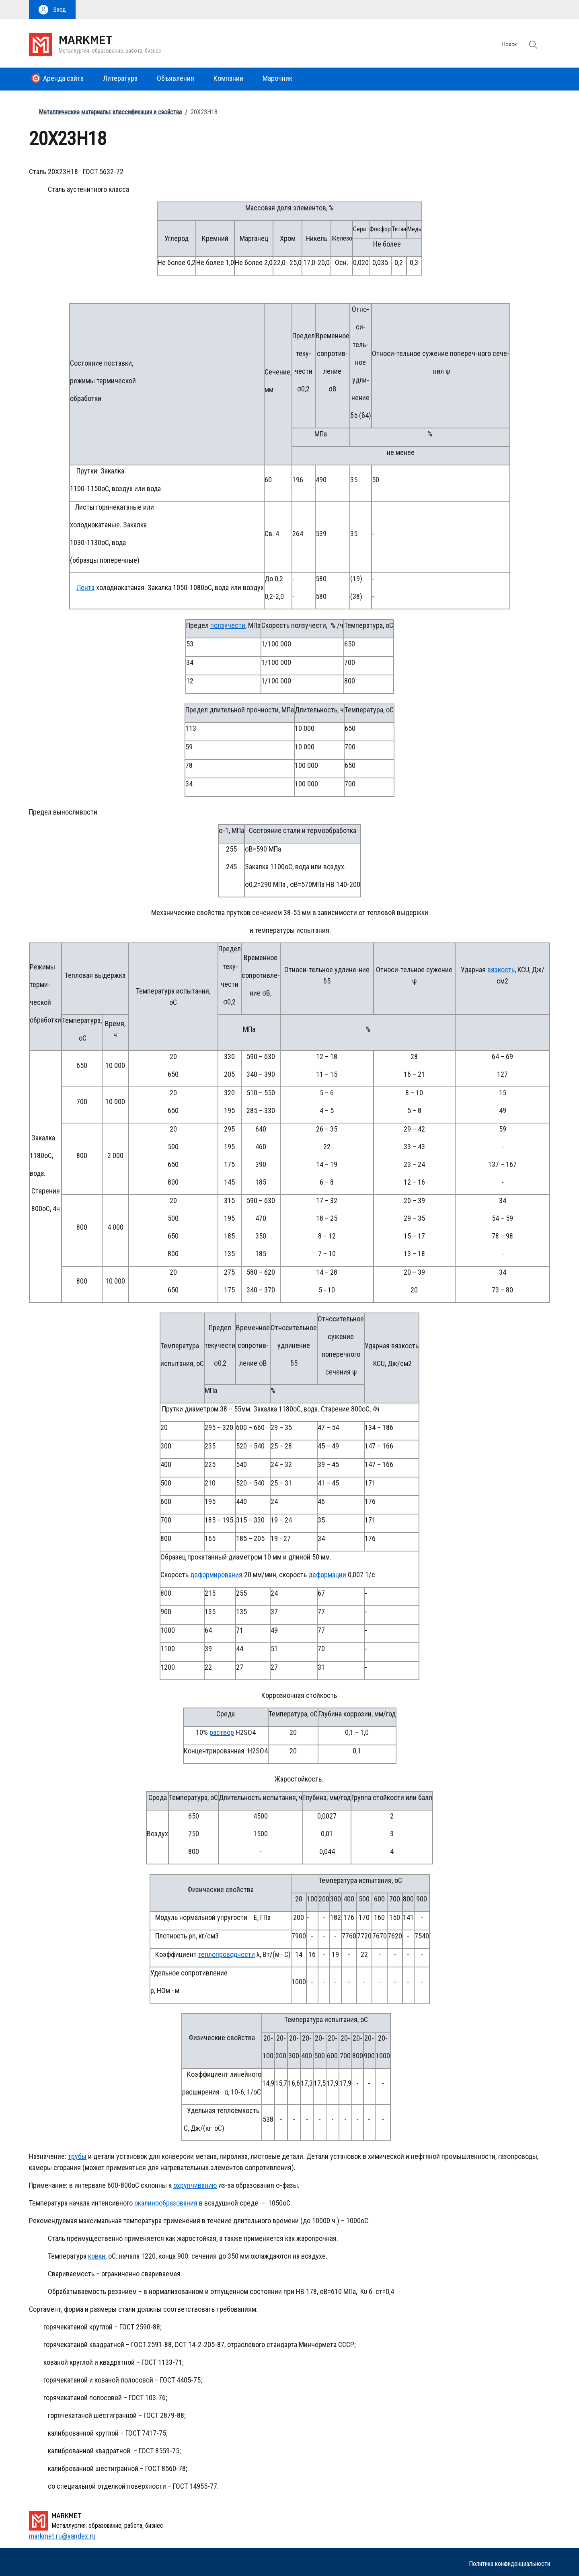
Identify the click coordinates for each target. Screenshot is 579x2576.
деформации (327, 1574)
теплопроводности (226, 1954)
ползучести (227, 625)
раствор (221, 1732)
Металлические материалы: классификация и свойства (110, 112)
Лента (85, 587)
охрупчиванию (195, 2185)
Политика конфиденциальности (509, 2564)
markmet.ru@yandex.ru (62, 2536)
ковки (96, 2256)
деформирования (216, 1574)
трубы (77, 2156)
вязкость (501, 969)
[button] (52, 9)
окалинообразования (165, 2203)
